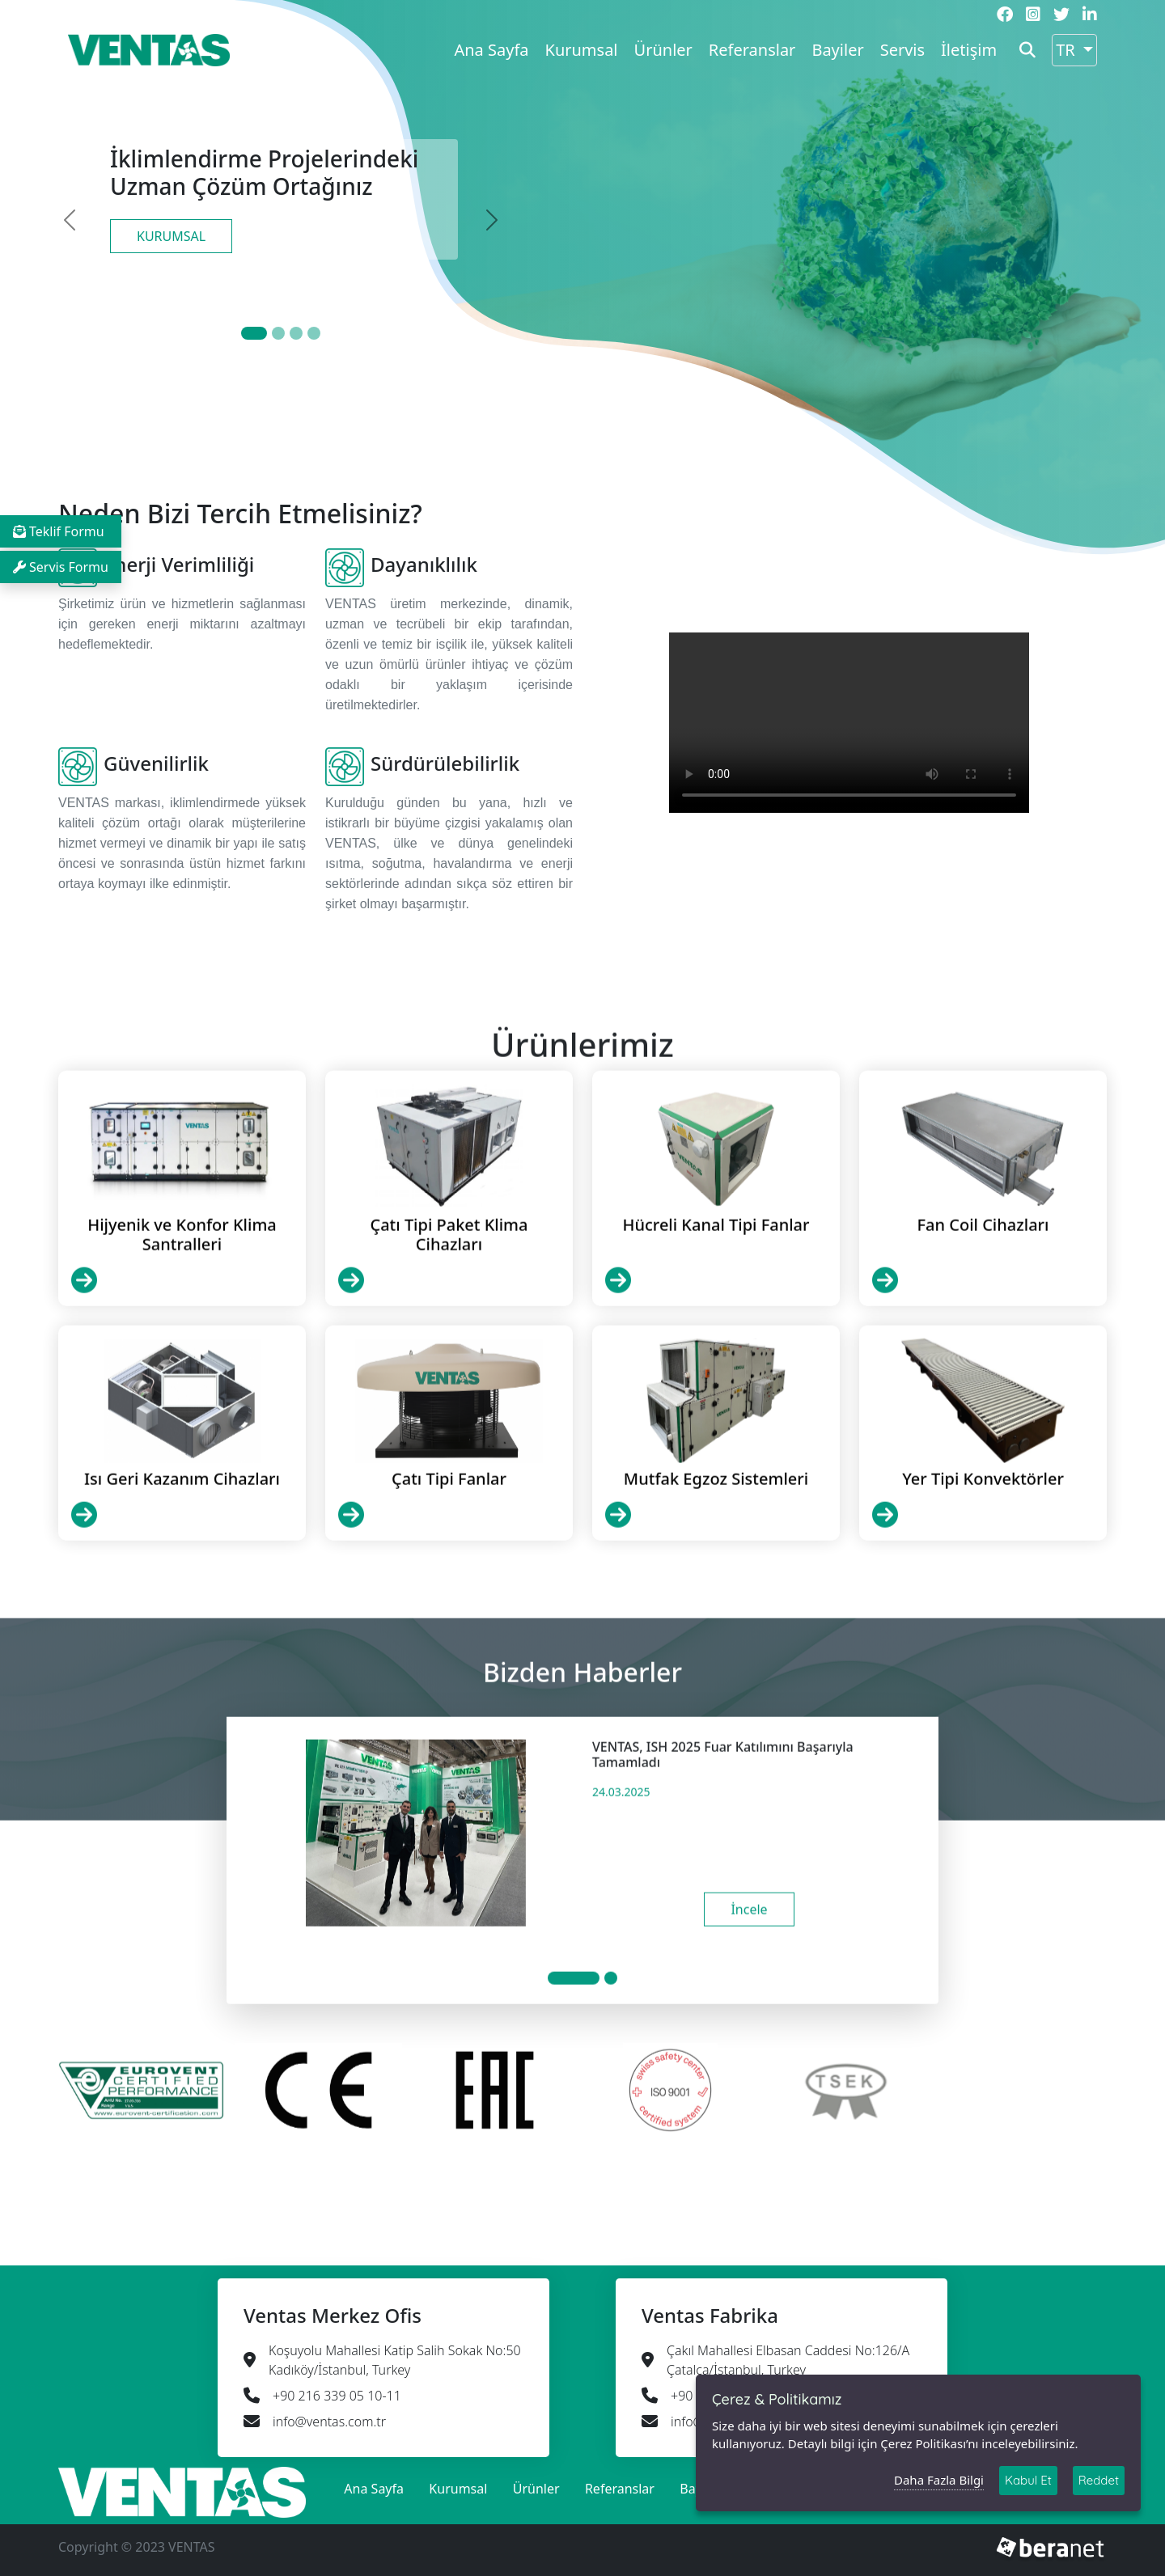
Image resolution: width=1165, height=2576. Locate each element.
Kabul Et (1028, 2480)
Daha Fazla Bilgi (939, 2480)
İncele (749, 1987)
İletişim (969, 50)
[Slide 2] (296, 333)
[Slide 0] (254, 333)
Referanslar (752, 50)
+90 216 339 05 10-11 (337, 2396)
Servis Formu (60, 567)
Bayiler (837, 50)
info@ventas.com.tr (329, 2421)
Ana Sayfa (491, 50)
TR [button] (1067, 50)
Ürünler (663, 50)
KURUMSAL (171, 236)
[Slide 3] (313, 333)
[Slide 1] (278, 333)
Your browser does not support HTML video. (849, 722)
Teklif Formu (58, 531)
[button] (1027, 50)
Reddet (1098, 2480)
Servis (902, 50)
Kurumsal (581, 50)
